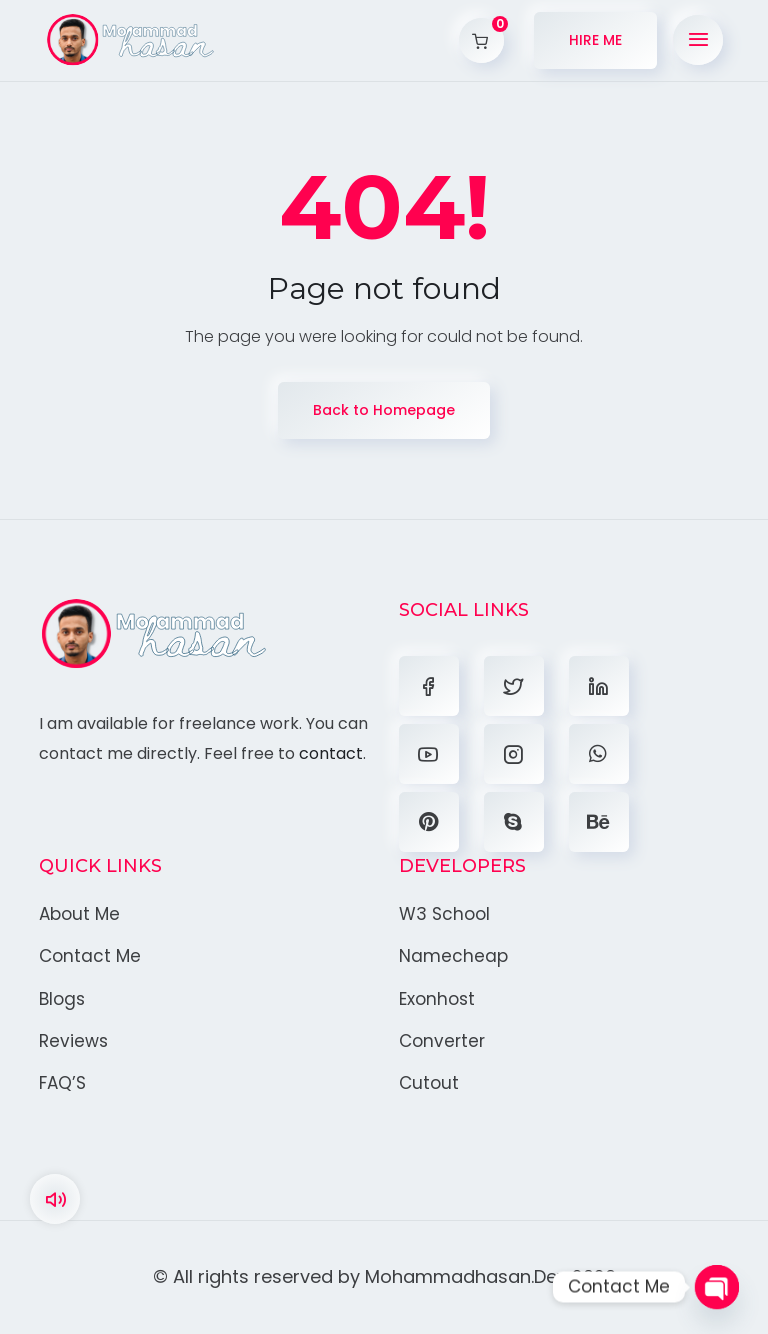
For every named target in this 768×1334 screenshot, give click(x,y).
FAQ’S (62, 1083)
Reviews (73, 1041)
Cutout (429, 1083)
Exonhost (437, 999)
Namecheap (453, 956)
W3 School (444, 914)
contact (331, 753)
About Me (79, 914)
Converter (442, 1041)
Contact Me (90, 956)
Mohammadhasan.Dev (466, 1276)
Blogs (62, 999)
